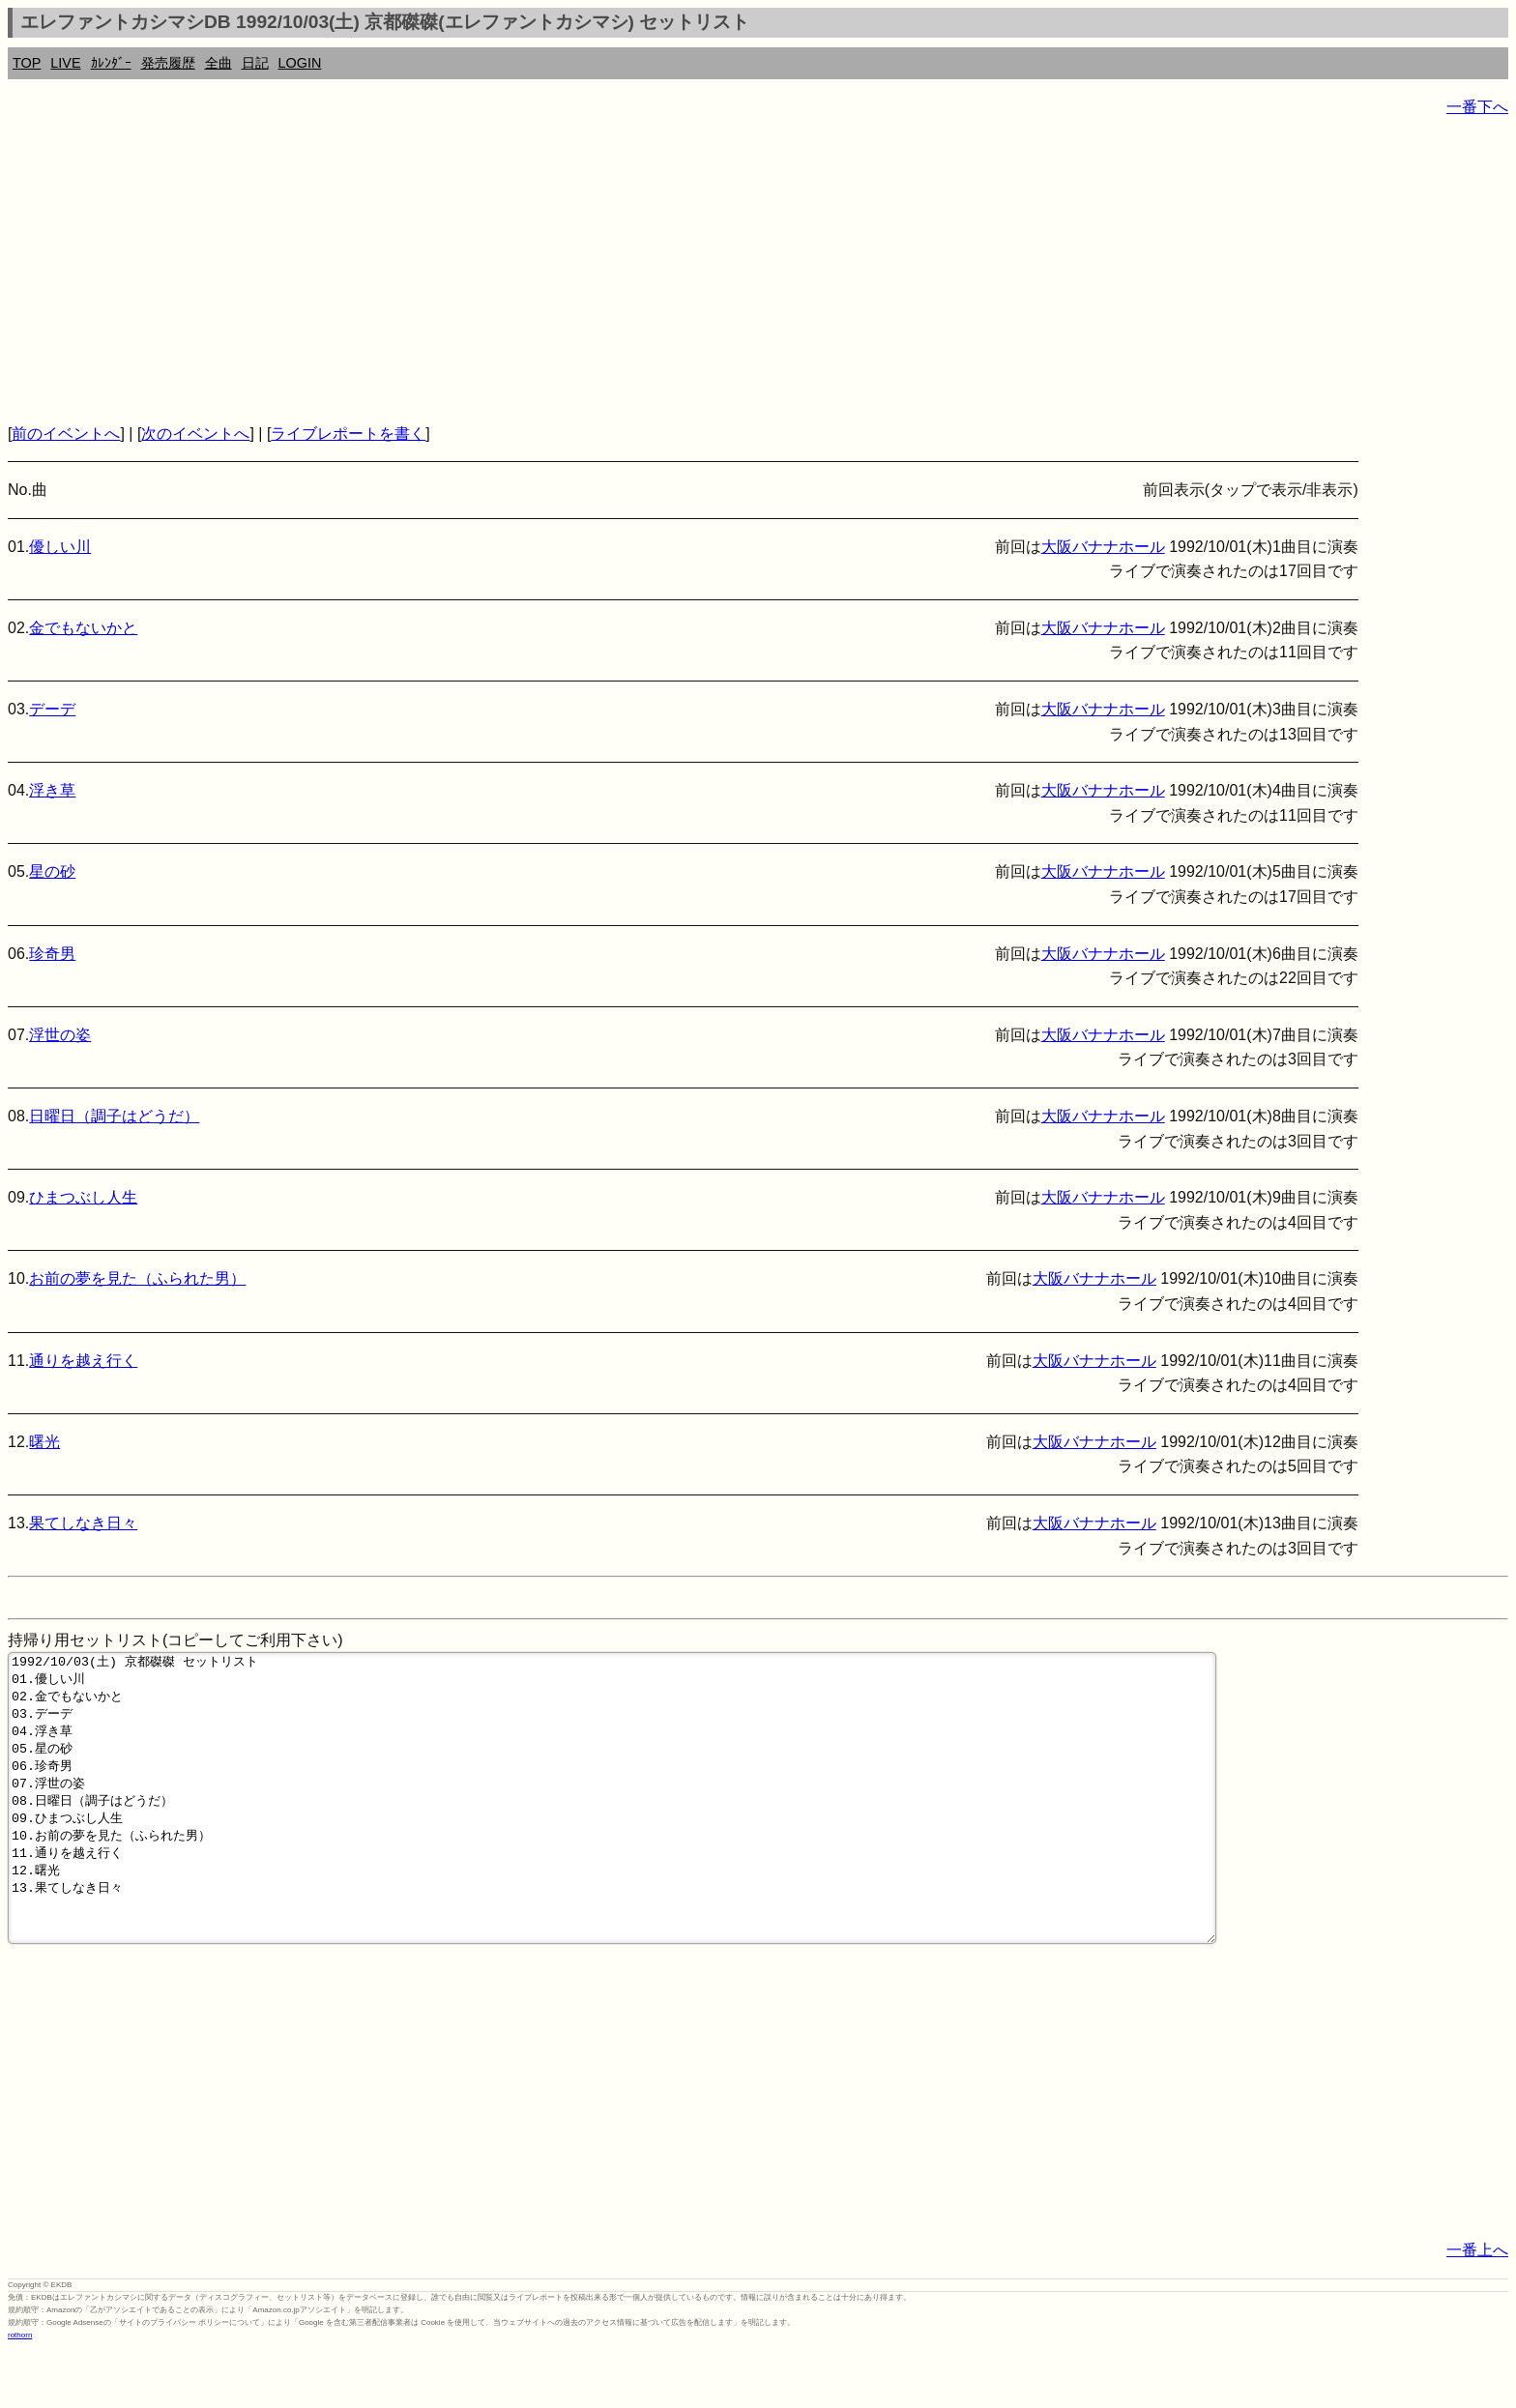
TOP (27, 63)
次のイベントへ (195, 433)
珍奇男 (52, 953)
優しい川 (60, 546)
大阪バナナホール (1103, 546)
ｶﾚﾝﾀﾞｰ (111, 63)
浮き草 (52, 790)
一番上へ (1477, 2308)
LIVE (65, 63)
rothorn (20, 2393)
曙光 (44, 1442)
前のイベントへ (66, 433)
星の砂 (52, 871)
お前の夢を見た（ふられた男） (137, 1278)
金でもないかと (83, 628)
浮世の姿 (60, 1035)
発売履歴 (168, 63)
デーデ (52, 709)
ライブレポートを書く (348, 433)
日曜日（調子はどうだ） (114, 1116)
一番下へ (1477, 107)
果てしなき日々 (83, 1523)
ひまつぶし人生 (83, 1197)
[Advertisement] (588, 270)
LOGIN (300, 63)
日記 (255, 63)
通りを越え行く (83, 1360)
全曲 (218, 63)
